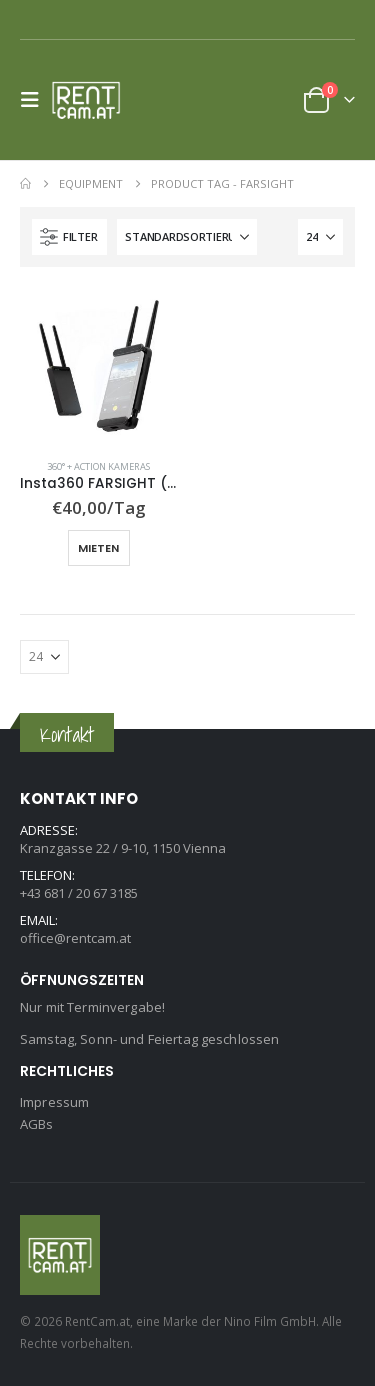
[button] (36, 100)
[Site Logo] (92, 100)
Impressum (54, 1102)
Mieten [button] (98, 548)
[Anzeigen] (320, 237)
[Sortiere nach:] (187, 237)
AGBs (37, 1124)
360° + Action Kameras (98, 466)
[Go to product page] (99, 366)
